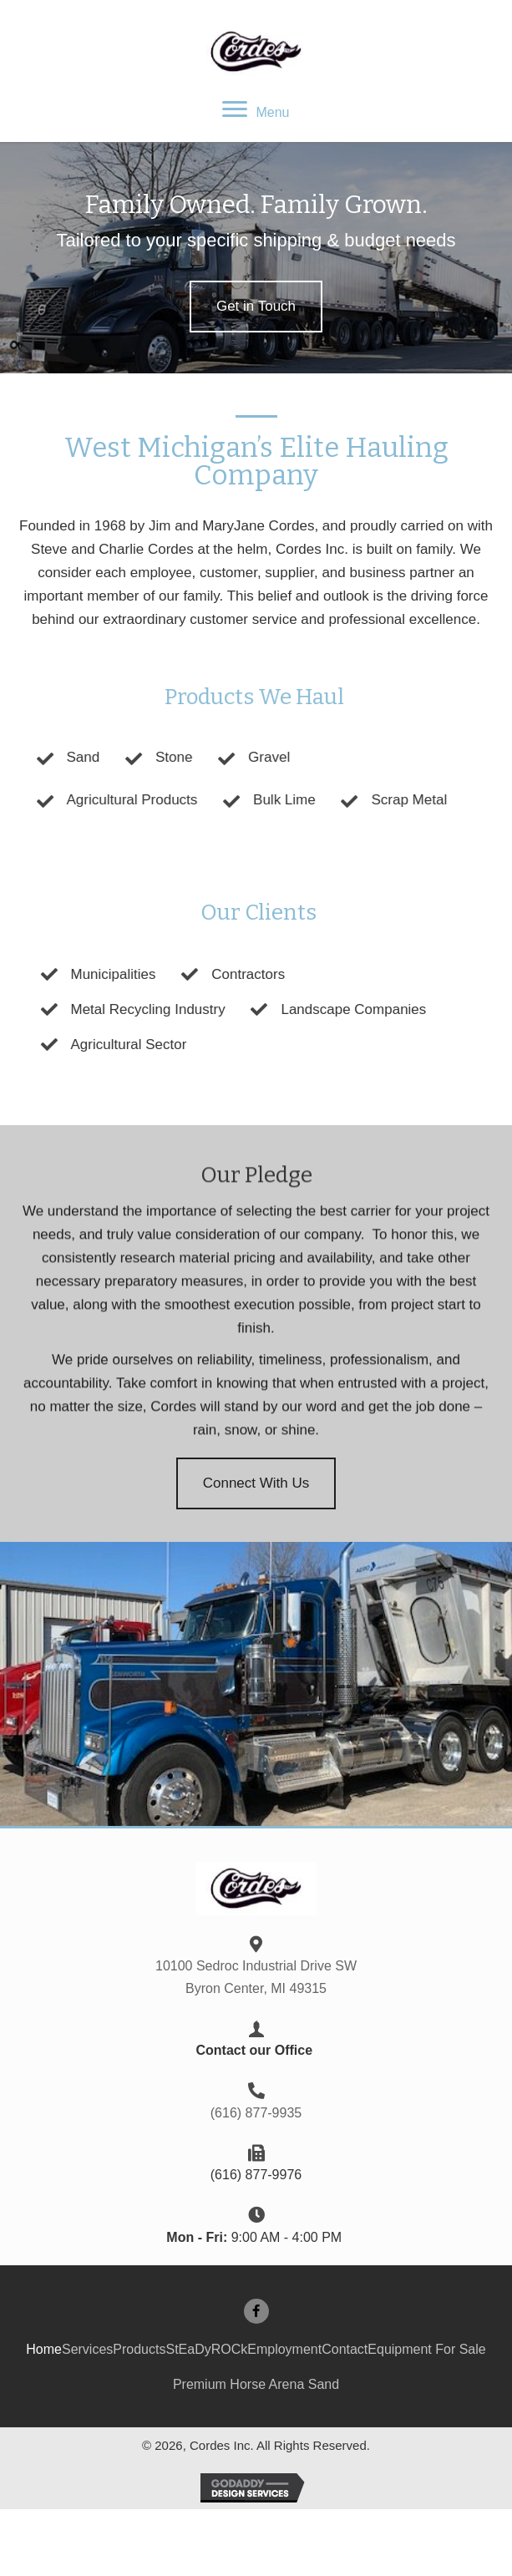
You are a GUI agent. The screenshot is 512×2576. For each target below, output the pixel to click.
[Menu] (255, 110)
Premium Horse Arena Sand (256, 2384)
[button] (256, 306)
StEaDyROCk (206, 2349)
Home (44, 2349)
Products (139, 2349)
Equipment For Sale (426, 2349)
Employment (284, 2349)
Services (87, 2349)
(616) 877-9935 (256, 2113)
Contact (345, 2349)
